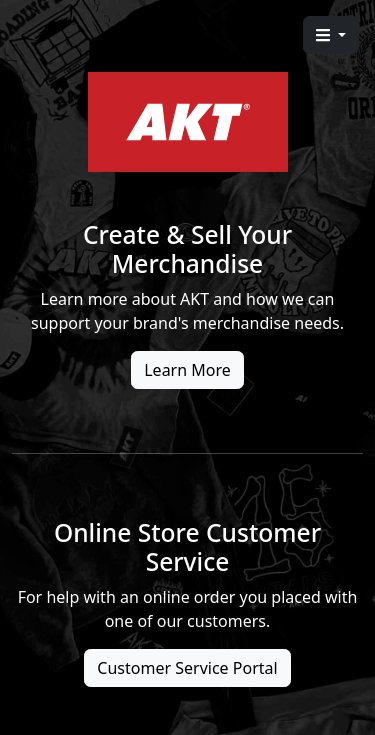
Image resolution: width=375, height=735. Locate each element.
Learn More (187, 370)
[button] (331, 35)
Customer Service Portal (187, 668)
